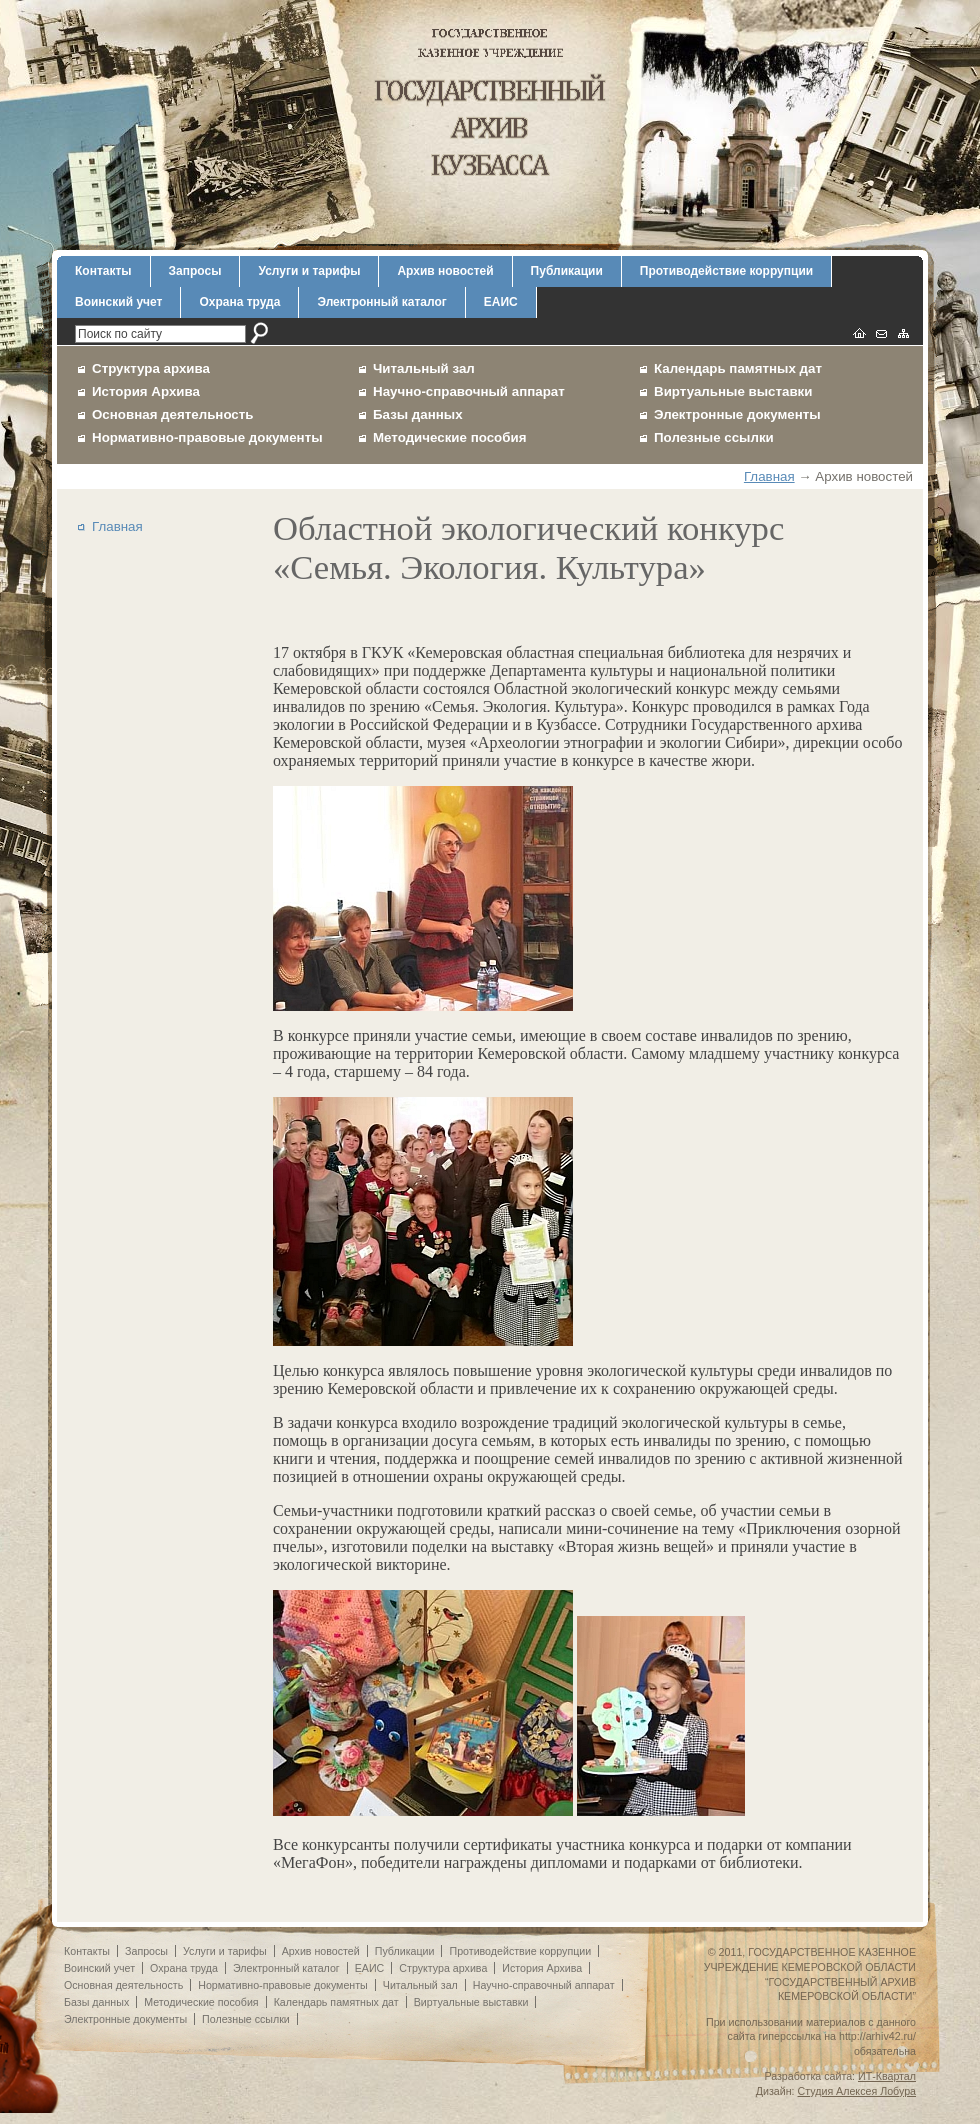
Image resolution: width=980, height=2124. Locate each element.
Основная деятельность (173, 414)
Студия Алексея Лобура (857, 2091)
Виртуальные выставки (733, 391)
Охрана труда (239, 302)
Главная (769, 476)
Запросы (195, 271)
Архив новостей (445, 271)
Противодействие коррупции (726, 271)
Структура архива (151, 368)
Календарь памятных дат (738, 368)
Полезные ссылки (714, 437)
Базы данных (418, 414)
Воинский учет (118, 302)
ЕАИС (501, 302)
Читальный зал (424, 368)
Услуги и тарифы (309, 271)
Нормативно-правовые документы (207, 437)
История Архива (146, 391)
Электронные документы (737, 414)
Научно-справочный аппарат (469, 391)
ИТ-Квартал (887, 2076)
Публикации (567, 271)
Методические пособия (449, 437)
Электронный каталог (381, 302)
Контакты (103, 271)
